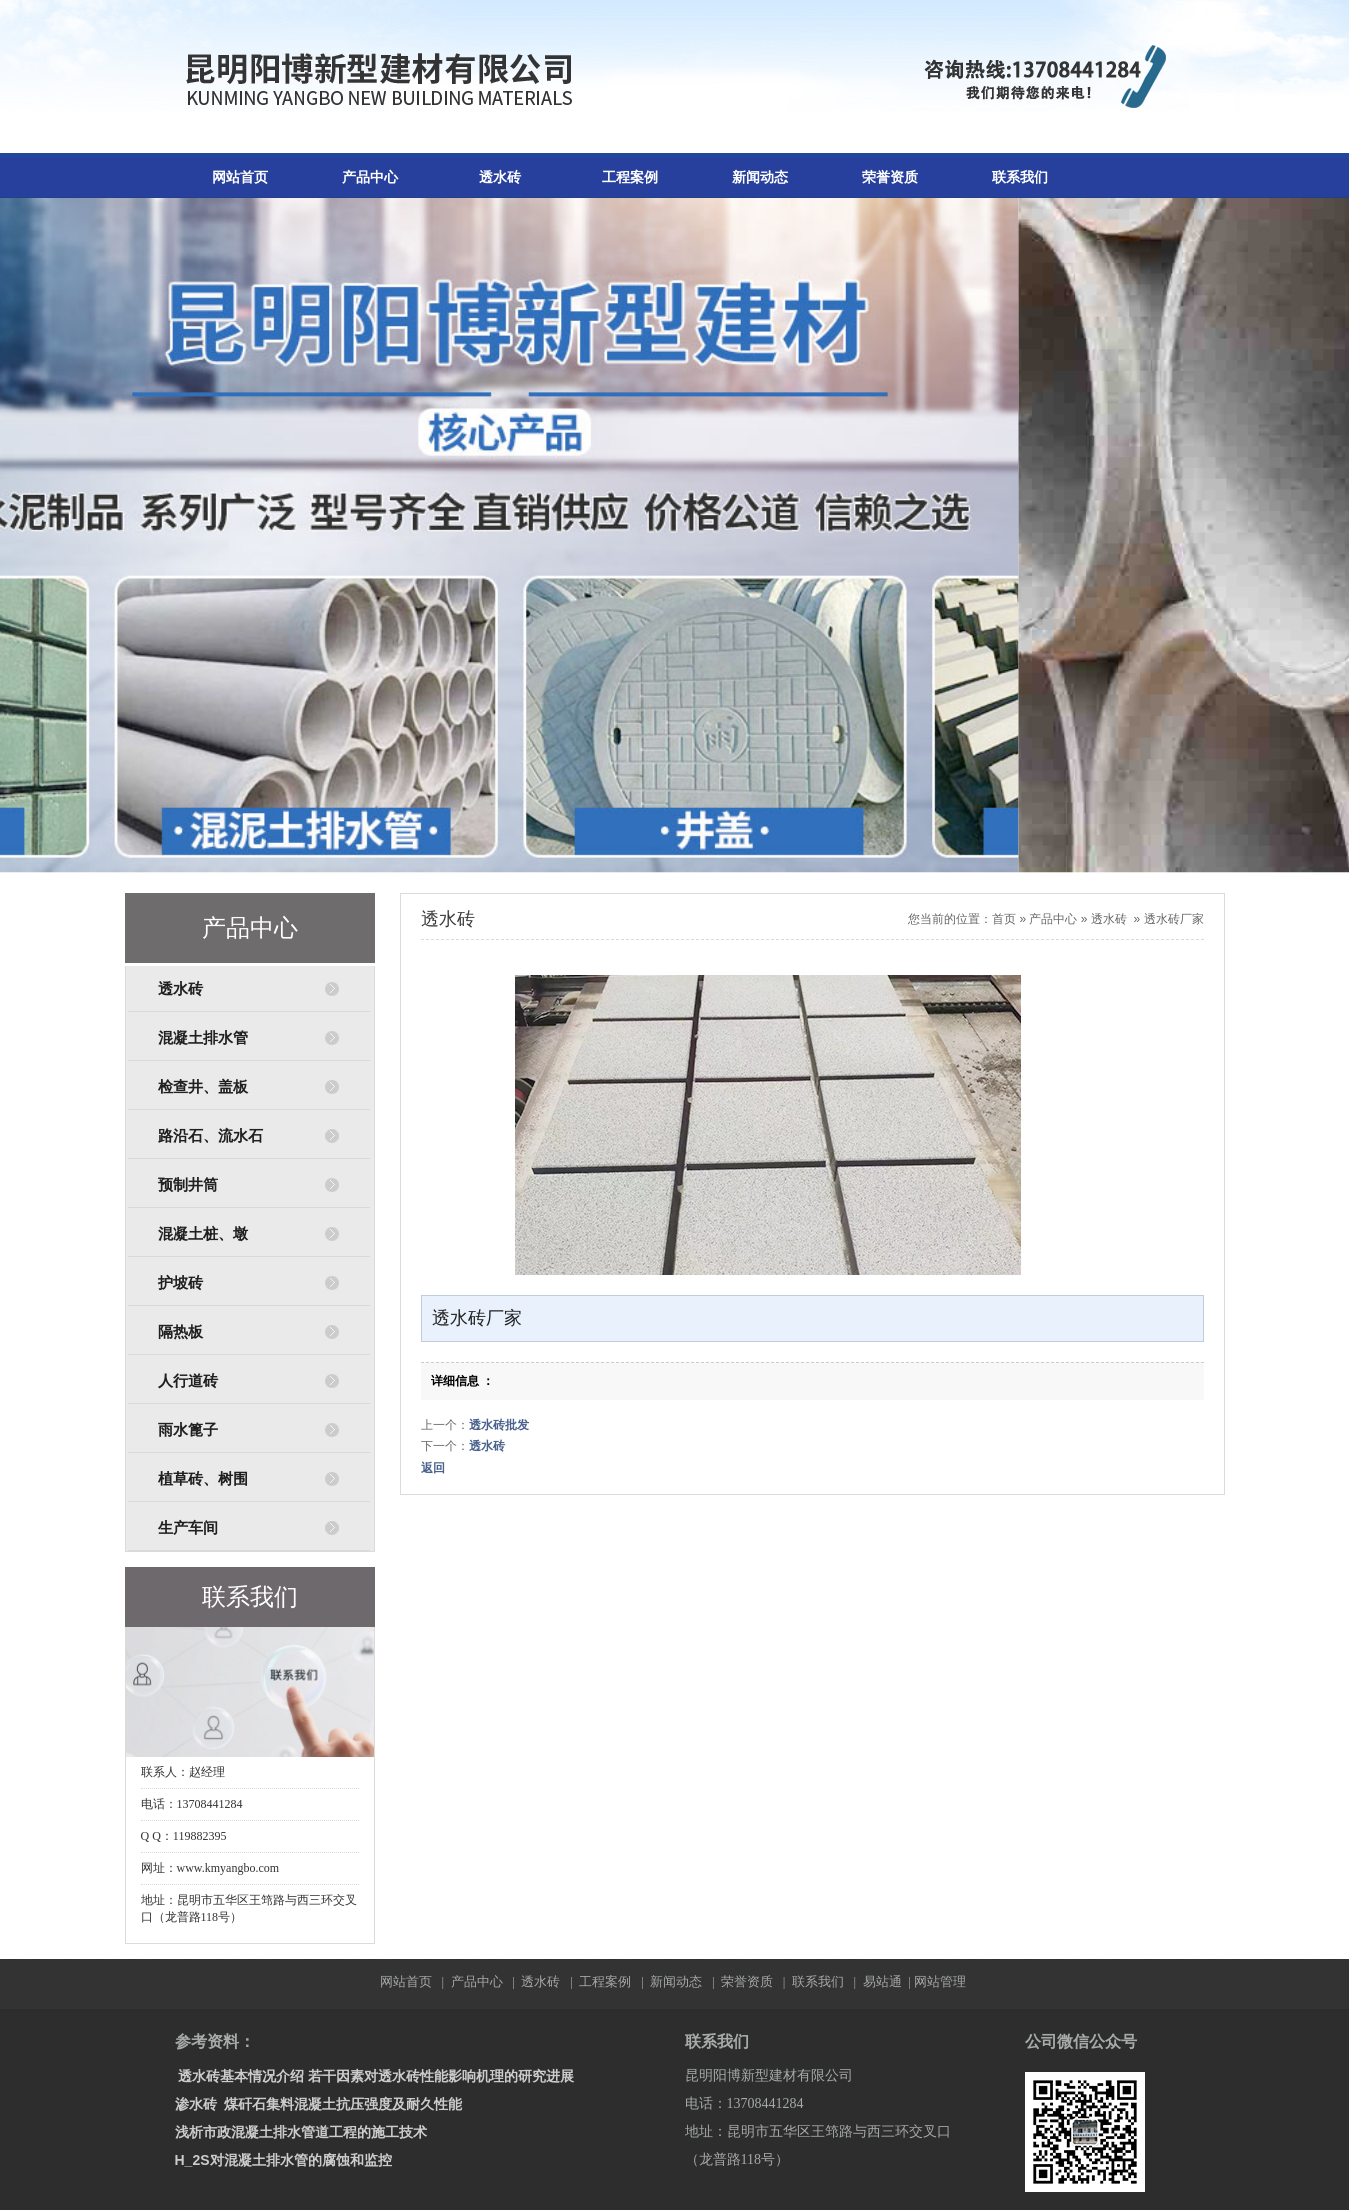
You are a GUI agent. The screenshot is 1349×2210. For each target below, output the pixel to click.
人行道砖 (188, 1381)
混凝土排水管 (203, 1038)
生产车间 (188, 1528)
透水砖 (500, 177)
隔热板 (180, 1332)
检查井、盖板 (203, 1087)
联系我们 (1020, 177)
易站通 (888, 1981)
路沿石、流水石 (210, 1136)
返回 (433, 1468)
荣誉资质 (890, 177)
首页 (1004, 919)
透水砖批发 (499, 1425)
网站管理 (940, 1981)
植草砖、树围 (203, 1479)
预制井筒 (188, 1185)
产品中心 (370, 177)
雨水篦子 (188, 1430)
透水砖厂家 (1174, 919)
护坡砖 (180, 1283)
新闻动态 (760, 177)
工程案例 (630, 177)
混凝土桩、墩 (203, 1234)
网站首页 (240, 177)
